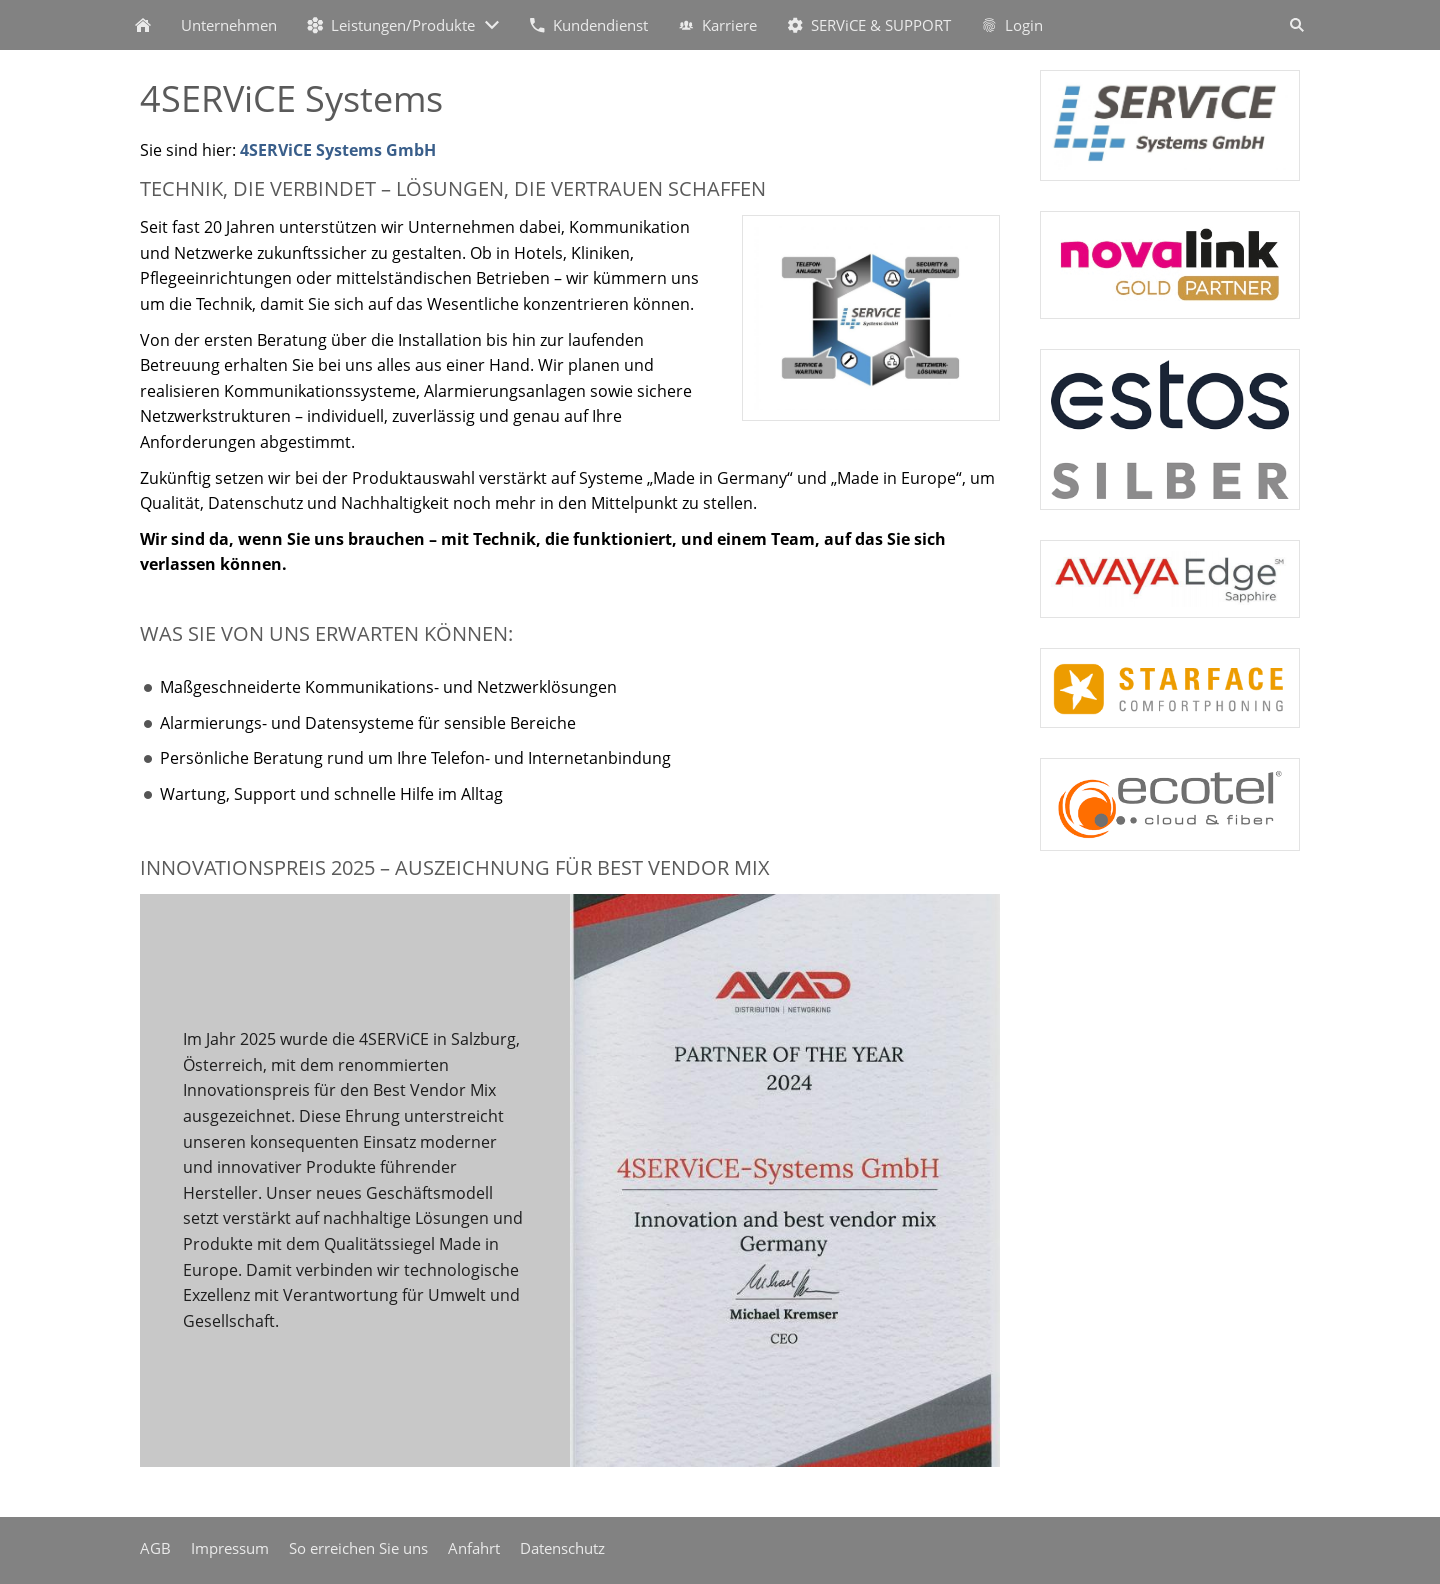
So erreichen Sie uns (358, 1548)
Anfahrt (474, 1548)
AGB (155, 1548)
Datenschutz (562, 1548)
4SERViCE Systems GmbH (338, 150)
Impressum (230, 1548)
